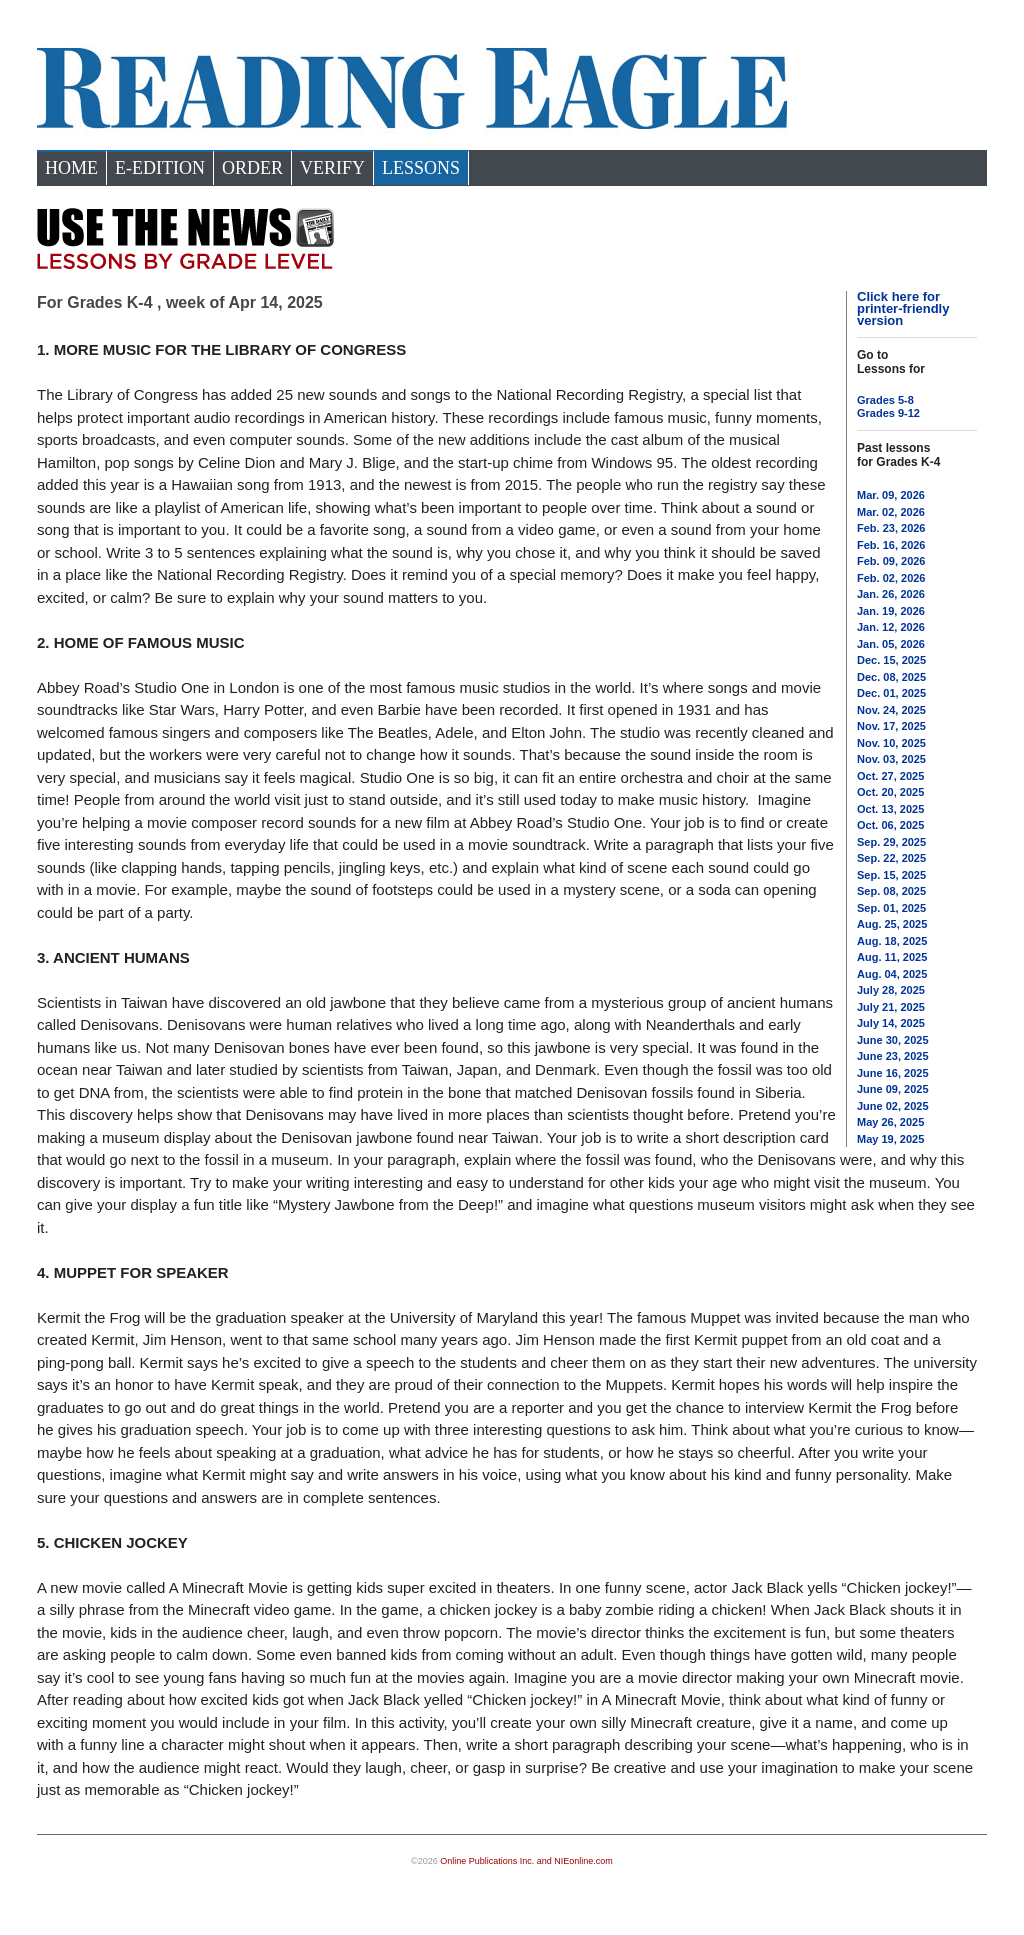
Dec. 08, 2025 (891, 677)
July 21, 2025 (891, 1007)
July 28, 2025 (891, 990)
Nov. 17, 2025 (891, 726)
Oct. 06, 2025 (890, 825)
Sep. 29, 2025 (891, 842)
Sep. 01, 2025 (891, 908)
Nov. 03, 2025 (891, 759)
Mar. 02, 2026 (891, 512)
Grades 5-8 (885, 400)
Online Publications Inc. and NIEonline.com (526, 1861)
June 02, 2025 (893, 1106)
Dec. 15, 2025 (891, 660)
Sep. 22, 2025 (891, 858)
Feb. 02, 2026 (891, 578)
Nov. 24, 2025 (891, 710)
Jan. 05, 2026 (891, 644)
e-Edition (160, 168)
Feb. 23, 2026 (891, 528)
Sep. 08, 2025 (891, 891)
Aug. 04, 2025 (892, 974)
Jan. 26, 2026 (891, 594)
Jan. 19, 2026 (891, 611)
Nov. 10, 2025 (891, 743)
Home (71, 168)
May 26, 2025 (890, 1122)
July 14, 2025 (891, 1023)
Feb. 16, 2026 (891, 545)
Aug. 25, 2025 (892, 924)
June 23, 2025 (893, 1056)
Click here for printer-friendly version (903, 308)
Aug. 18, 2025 (892, 941)
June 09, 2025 (893, 1089)
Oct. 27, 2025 (890, 776)
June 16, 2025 (893, 1073)
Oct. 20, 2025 (890, 792)
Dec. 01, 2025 (891, 693)
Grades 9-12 (888, 413)
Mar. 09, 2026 (891, 495)
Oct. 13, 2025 (890, 809)
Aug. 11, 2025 (892, 957)
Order (252, 168)
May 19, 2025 (890, 1139)
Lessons (421, 168)
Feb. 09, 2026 (891, 561)
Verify (332, 168)
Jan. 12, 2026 (891, 627)
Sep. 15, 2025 (891, 875)
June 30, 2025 (893, 1040)
